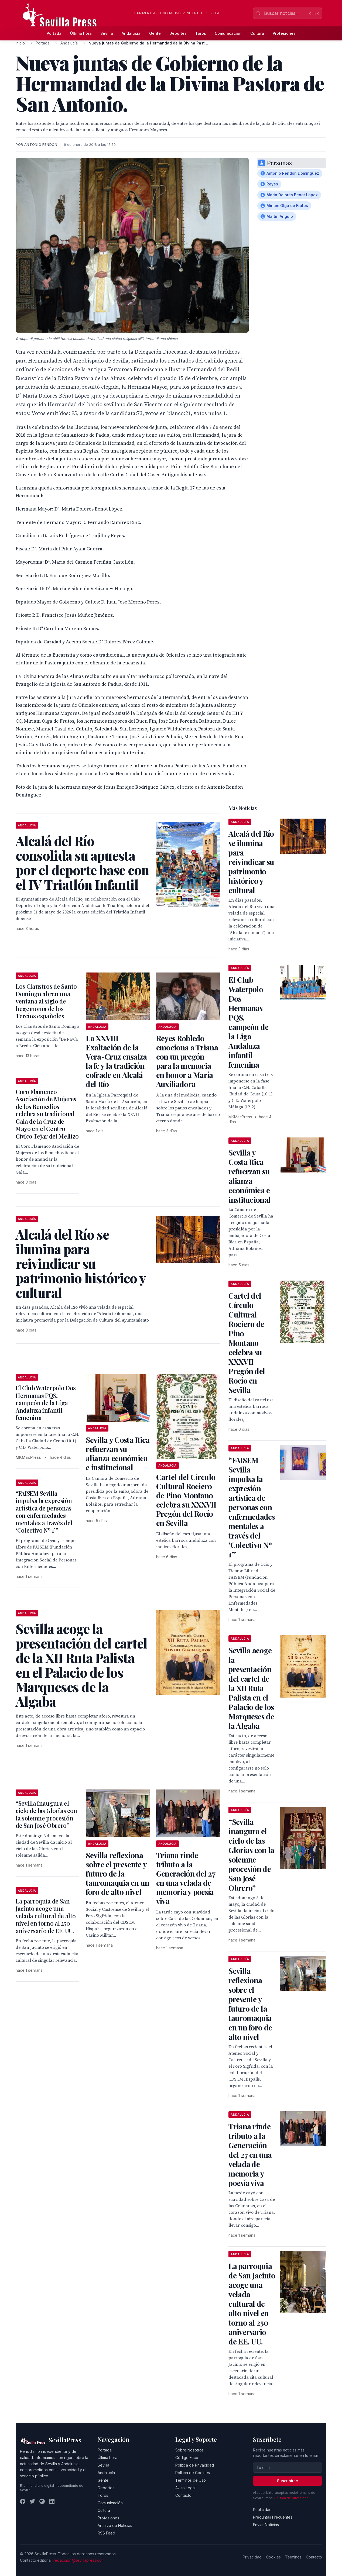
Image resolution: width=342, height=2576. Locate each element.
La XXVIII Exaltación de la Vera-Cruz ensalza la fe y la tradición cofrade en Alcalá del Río (116, 1061)
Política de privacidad (291, 2498)
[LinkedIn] (51, 2501)
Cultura (257, 33)
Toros (200, 33)
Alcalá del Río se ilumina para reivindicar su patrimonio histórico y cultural (251, 862)
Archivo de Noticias (115, 2525)
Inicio (20, 43)
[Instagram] (42, 2501)
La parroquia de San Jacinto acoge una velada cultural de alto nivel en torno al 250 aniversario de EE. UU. (46, 1916)
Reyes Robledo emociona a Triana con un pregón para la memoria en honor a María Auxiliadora (187, 1061)
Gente (155, 33)
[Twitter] (32, 2501)
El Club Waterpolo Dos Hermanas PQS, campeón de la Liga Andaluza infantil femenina (46, 1403)
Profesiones (284, 33)
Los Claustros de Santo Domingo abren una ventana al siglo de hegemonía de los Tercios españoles (46, 1001)
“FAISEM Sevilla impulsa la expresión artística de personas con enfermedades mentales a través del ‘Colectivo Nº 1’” (44, 1511)
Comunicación (228, 33)
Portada (54, 33)
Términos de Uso (190, 2480)
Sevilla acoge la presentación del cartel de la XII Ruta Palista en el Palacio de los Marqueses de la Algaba (251, 1688)
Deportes (178, 33)
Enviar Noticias (266, 2524)
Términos (293, 2557)
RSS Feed (106, 2533)
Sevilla (106, 33)
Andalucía (131, 33)
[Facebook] (22, 2501)
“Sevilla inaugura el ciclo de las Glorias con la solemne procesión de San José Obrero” (46, 1814)
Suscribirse (287, 2480)
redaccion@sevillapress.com (79, 2560)
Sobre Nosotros (189, 2450)
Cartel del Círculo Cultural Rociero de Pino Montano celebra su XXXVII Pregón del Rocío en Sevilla (186, 1500)
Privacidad (252, 2557)
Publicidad (262, 2509)
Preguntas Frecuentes (272, 2517)
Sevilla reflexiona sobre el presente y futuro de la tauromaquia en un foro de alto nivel (117, 1873)
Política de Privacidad (194, 2465)
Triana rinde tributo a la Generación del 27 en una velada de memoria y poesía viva (185, 1878)
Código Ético (186, 2457)
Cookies (273, 2557)
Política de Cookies (192, 2472)
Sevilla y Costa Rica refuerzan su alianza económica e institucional (117, 1453)
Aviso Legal (185, 2487)
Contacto (183, 2495)
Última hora (81, 33)
